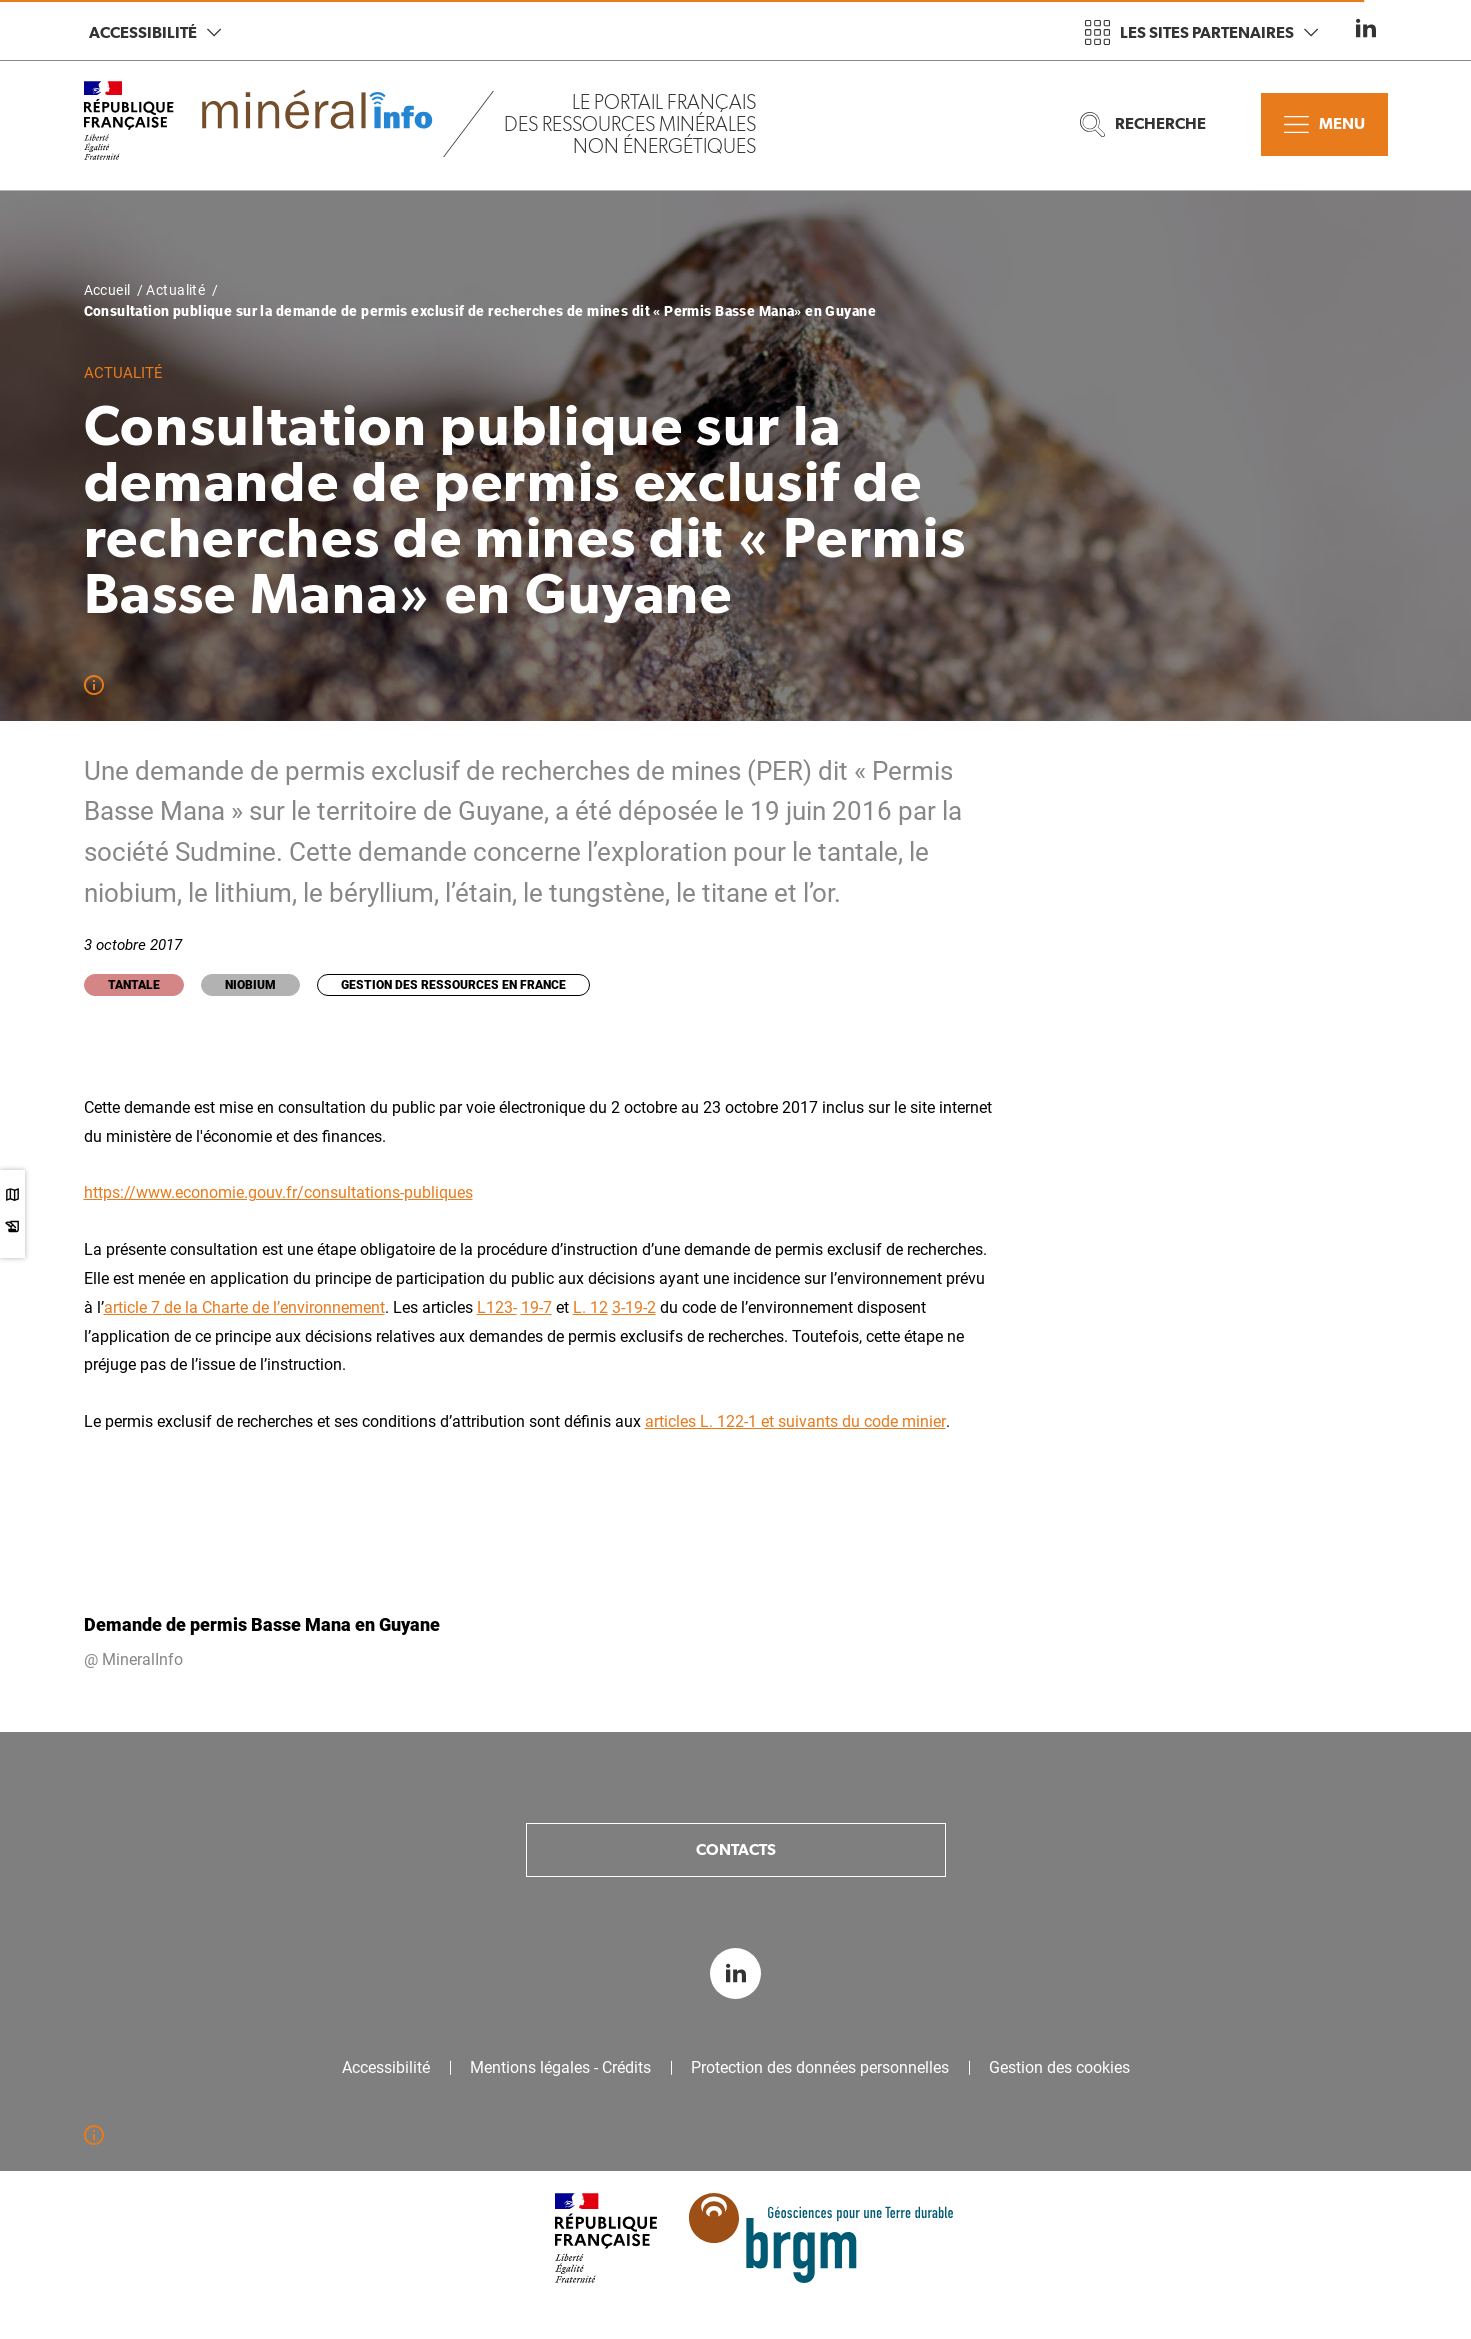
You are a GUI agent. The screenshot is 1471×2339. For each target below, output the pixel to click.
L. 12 (590, 1307)
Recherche (1143, 124)
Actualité (175, 290)
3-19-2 (634, 1307)
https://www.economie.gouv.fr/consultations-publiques (278, 1192)
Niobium (250, 985)
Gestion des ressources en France (453, 985)
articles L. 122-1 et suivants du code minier (795, 1421)
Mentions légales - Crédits (560, 2068)
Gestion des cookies (1059, 2068)
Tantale (134, 985)
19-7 (536, 1307)
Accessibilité (155, 32)
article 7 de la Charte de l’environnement (244, 1307)
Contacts (736, 1849)
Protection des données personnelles (820, 2068)
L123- (497, 1307)
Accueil (107, 290)
